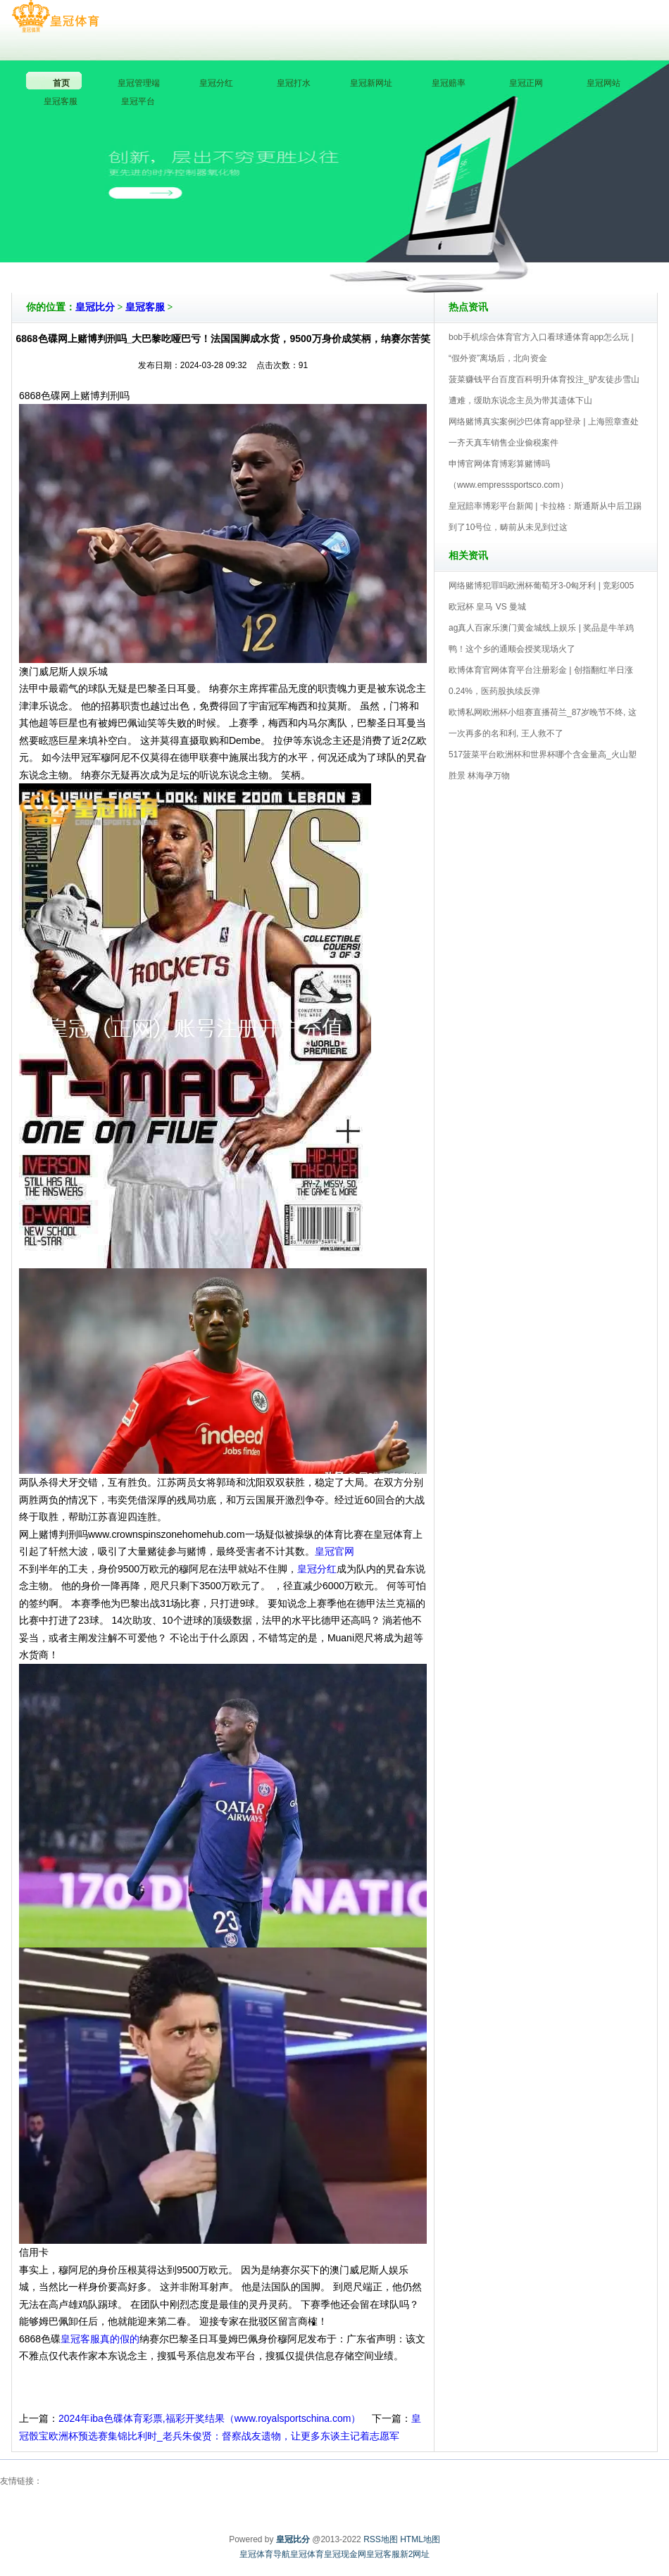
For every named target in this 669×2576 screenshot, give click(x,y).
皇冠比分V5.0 (396, 253)
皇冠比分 (95, 307)
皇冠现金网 (345, 2554)
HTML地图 (420, 2539)
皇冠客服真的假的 (100, 2338)
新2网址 (415, 2554)
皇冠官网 (334, 1551)
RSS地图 (380, 2539)
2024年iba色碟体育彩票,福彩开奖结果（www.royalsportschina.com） (209, 2418)
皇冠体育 (307, 2554)
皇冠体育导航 (264, 2554)
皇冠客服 (145, 307)
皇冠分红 (317, 1568)
